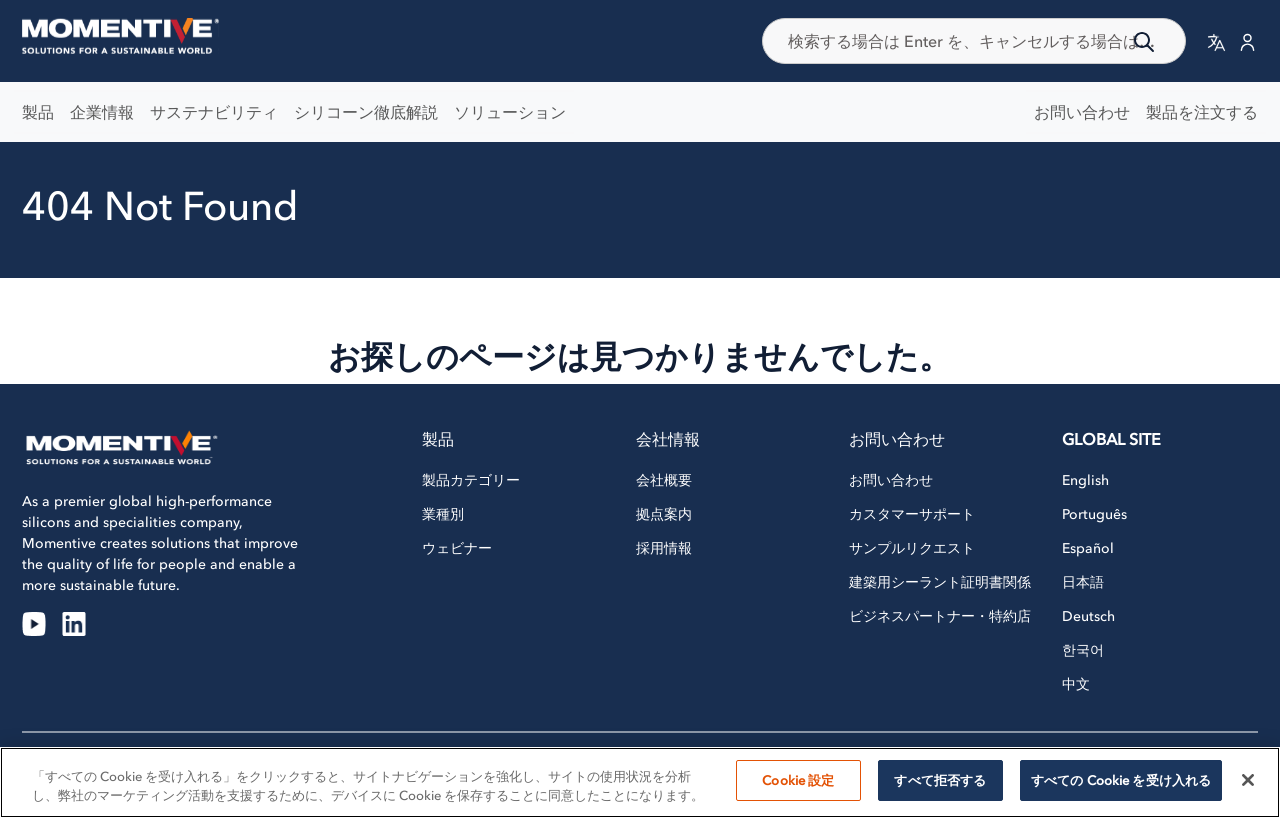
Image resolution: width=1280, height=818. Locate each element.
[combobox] (974, 41)
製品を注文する (1202, 112)
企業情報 (102, 112)
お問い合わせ (1082, 112)
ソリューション (510, 112)
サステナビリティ (214, 112)
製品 (38, 112)
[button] (1216, 41)
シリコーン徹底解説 (366, 112)
